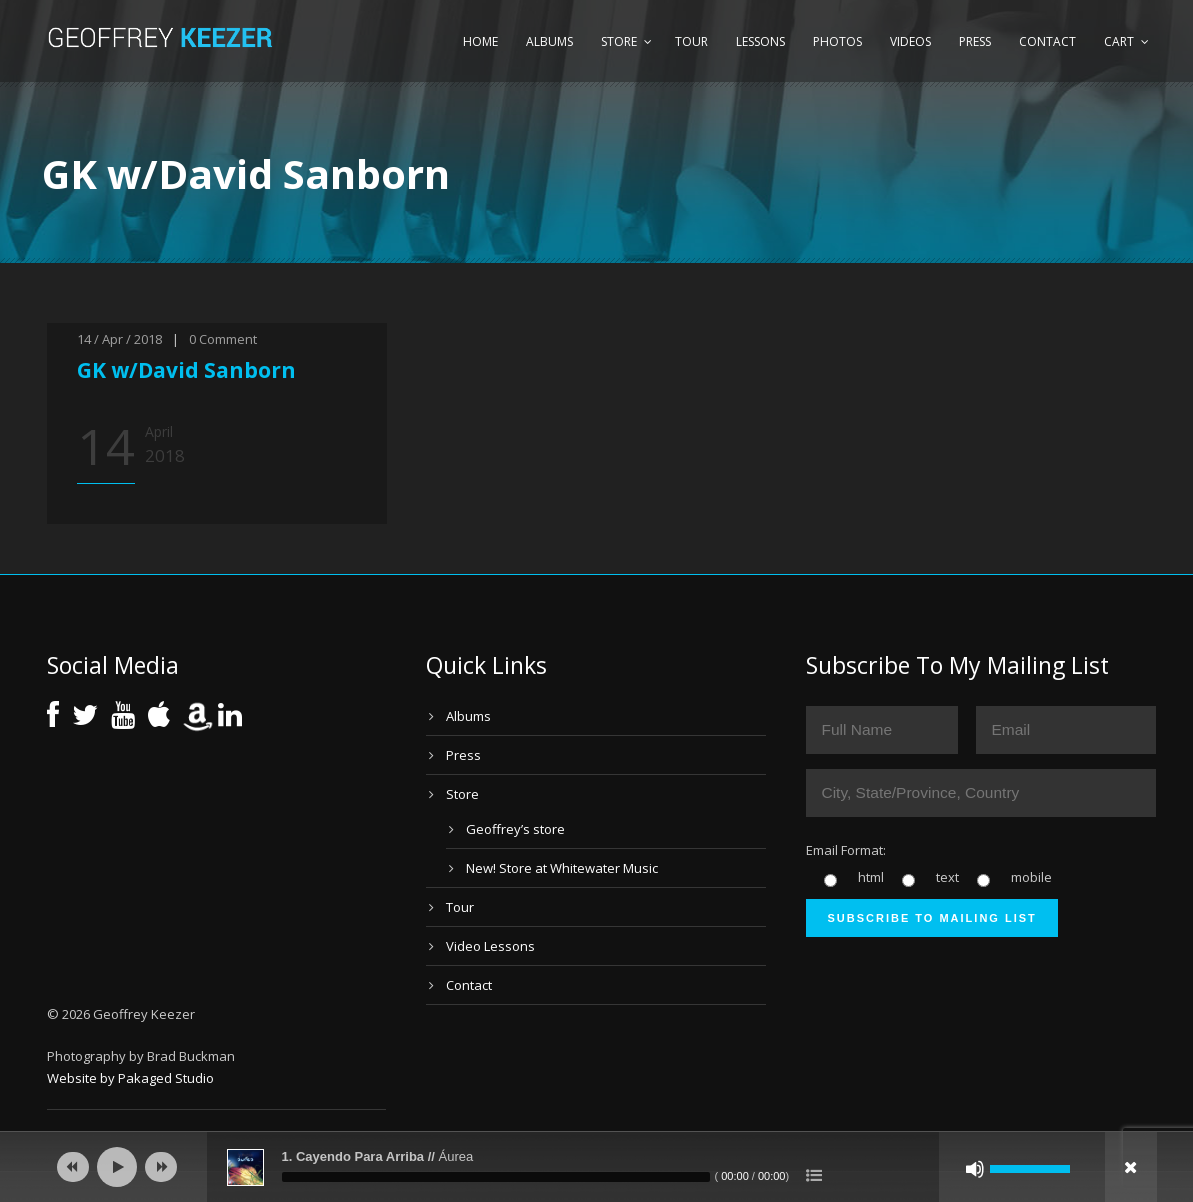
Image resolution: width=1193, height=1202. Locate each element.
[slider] (496, 1177)
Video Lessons (490, 946)
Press (975, 41)
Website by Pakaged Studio (130, 1078)
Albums (549, 41)
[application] (597, 1167)
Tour (691, 41)
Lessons (760, 41)
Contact (1047, 41)
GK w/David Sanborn (186, 370)
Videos (910, 41)
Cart (1119, 41)
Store (619, 41)
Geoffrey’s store (515, 829)
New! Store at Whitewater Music (562, 868)
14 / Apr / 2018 (119, 339)
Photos (837, 41)
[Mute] (975, 1169)
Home (480, 41)
